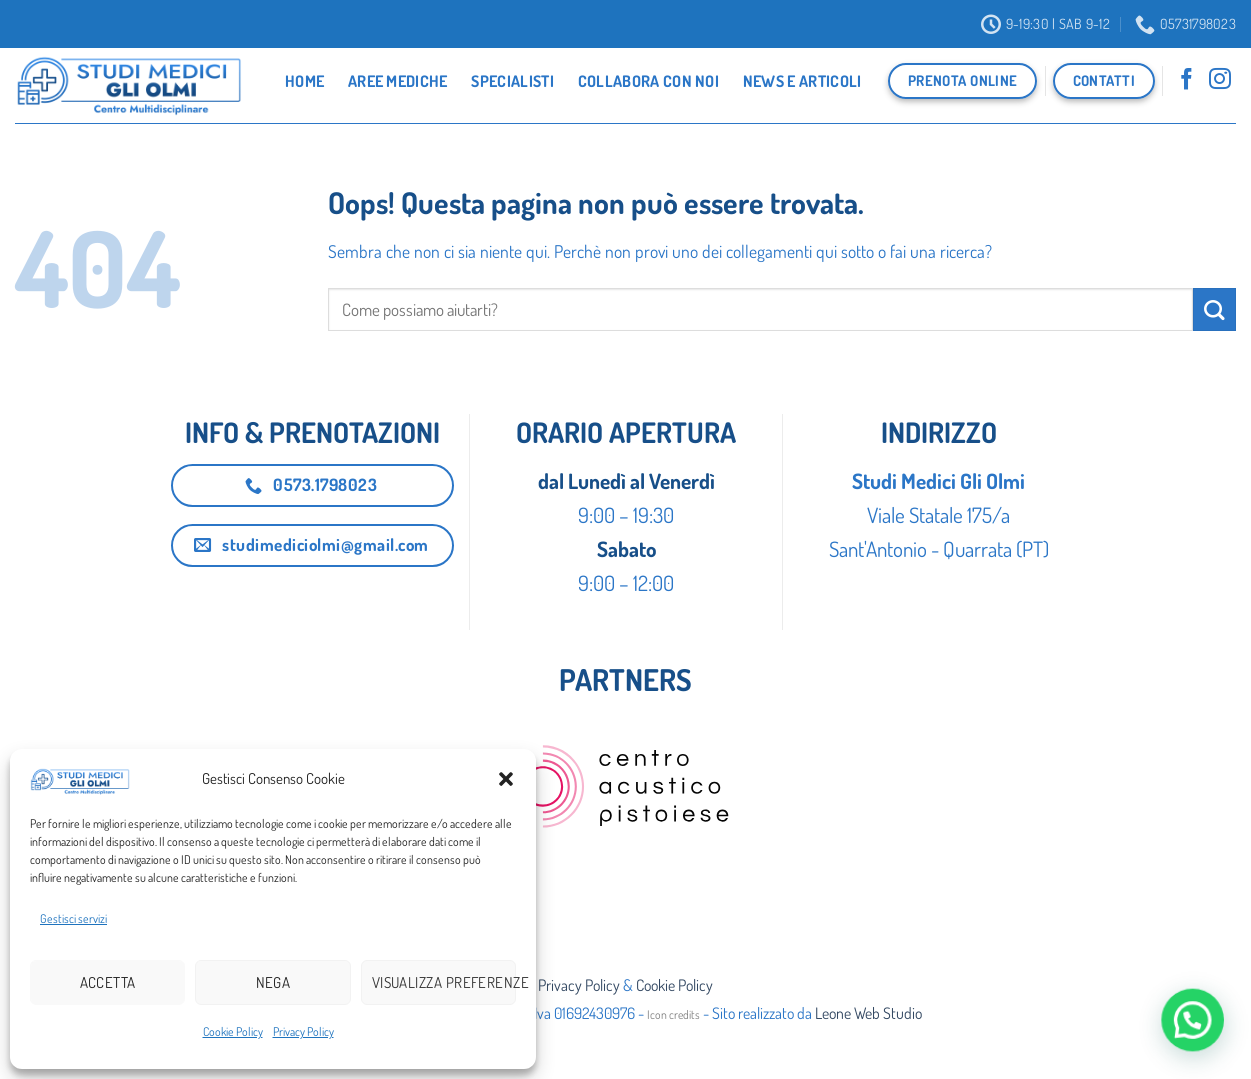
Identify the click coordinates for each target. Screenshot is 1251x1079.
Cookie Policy (233, 1031)
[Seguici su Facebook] (1187, 82)
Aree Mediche (398, 81)
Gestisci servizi (73, 918)
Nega (273, 982)
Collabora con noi (648, 81)
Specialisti (512, 81)
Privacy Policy (303, 1031)
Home (304, 81)
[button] (506, 779)
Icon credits (673, 1014)
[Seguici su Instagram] (1220, 82)
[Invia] (1214, 309)
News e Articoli (802, 81)
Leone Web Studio (868, 1013)
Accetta (108, 982)
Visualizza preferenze (444, 982)
